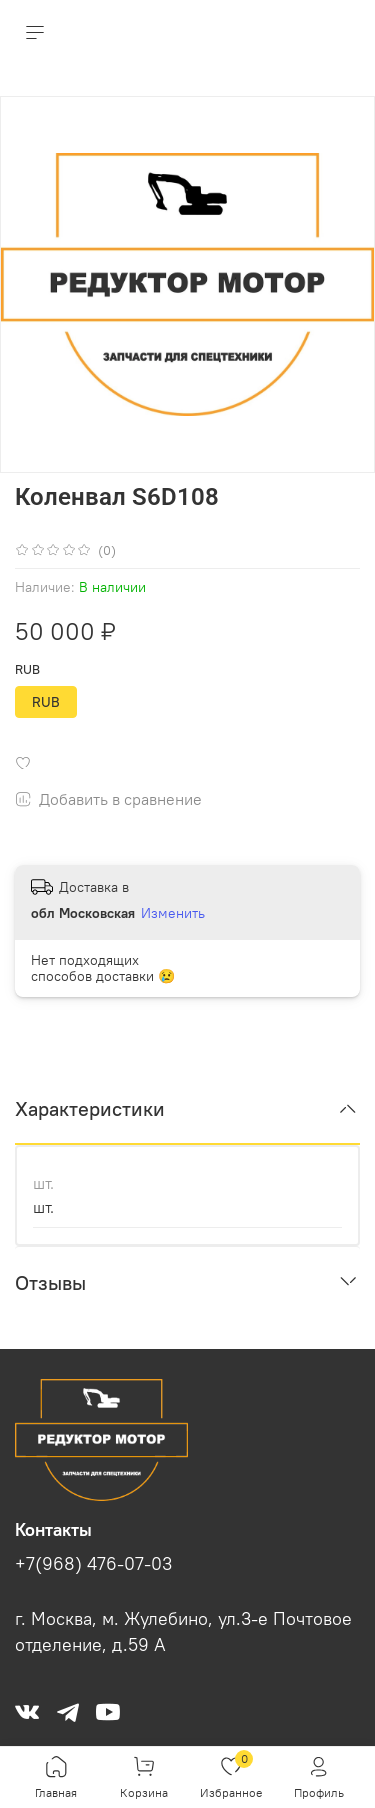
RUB (27, 669)
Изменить (173, 913)
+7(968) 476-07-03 (93, 1564)
